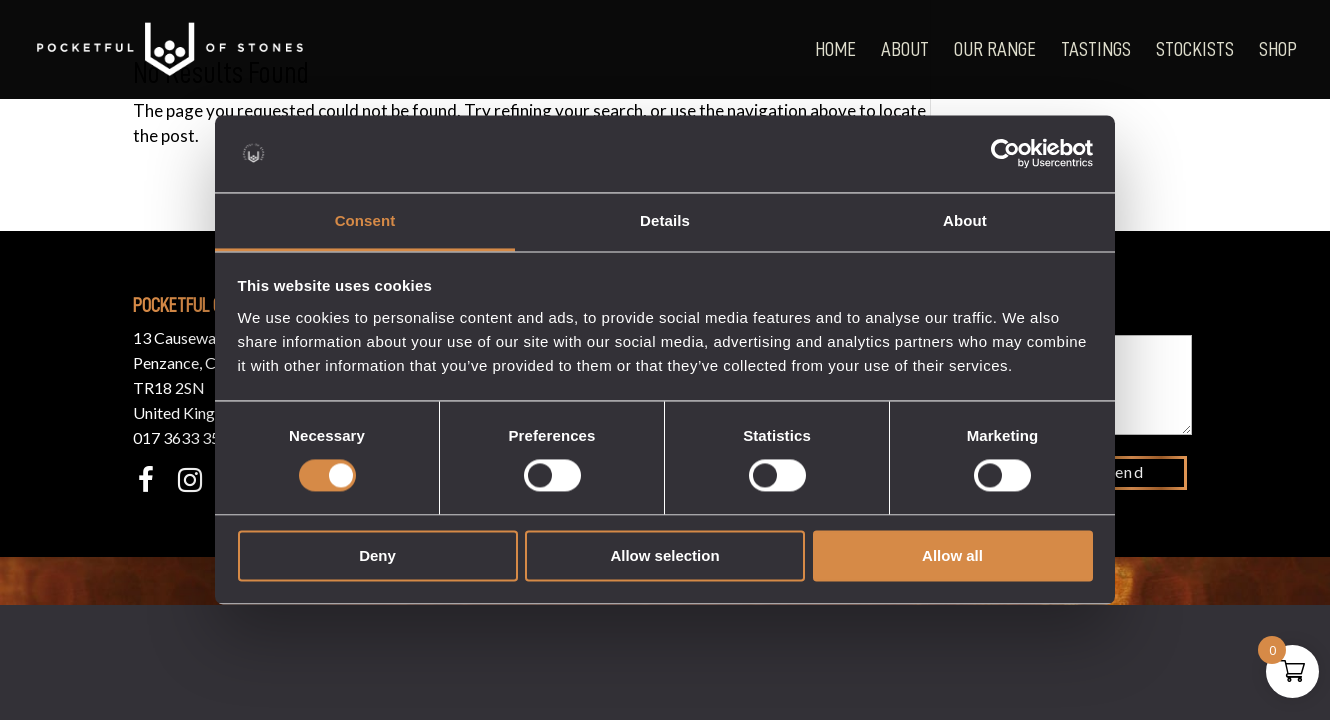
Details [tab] (665, 220)
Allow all (952, 555)
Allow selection (664, 555)
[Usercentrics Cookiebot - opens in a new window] (1005, 154)
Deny (377, 555)
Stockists (1195, 49)
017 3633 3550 (185, 437)
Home (835, 49)
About (905, 49)
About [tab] (965, 220)
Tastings (1096, 49)
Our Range (995, 49)
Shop (1278, 49)
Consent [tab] (365, 220)
